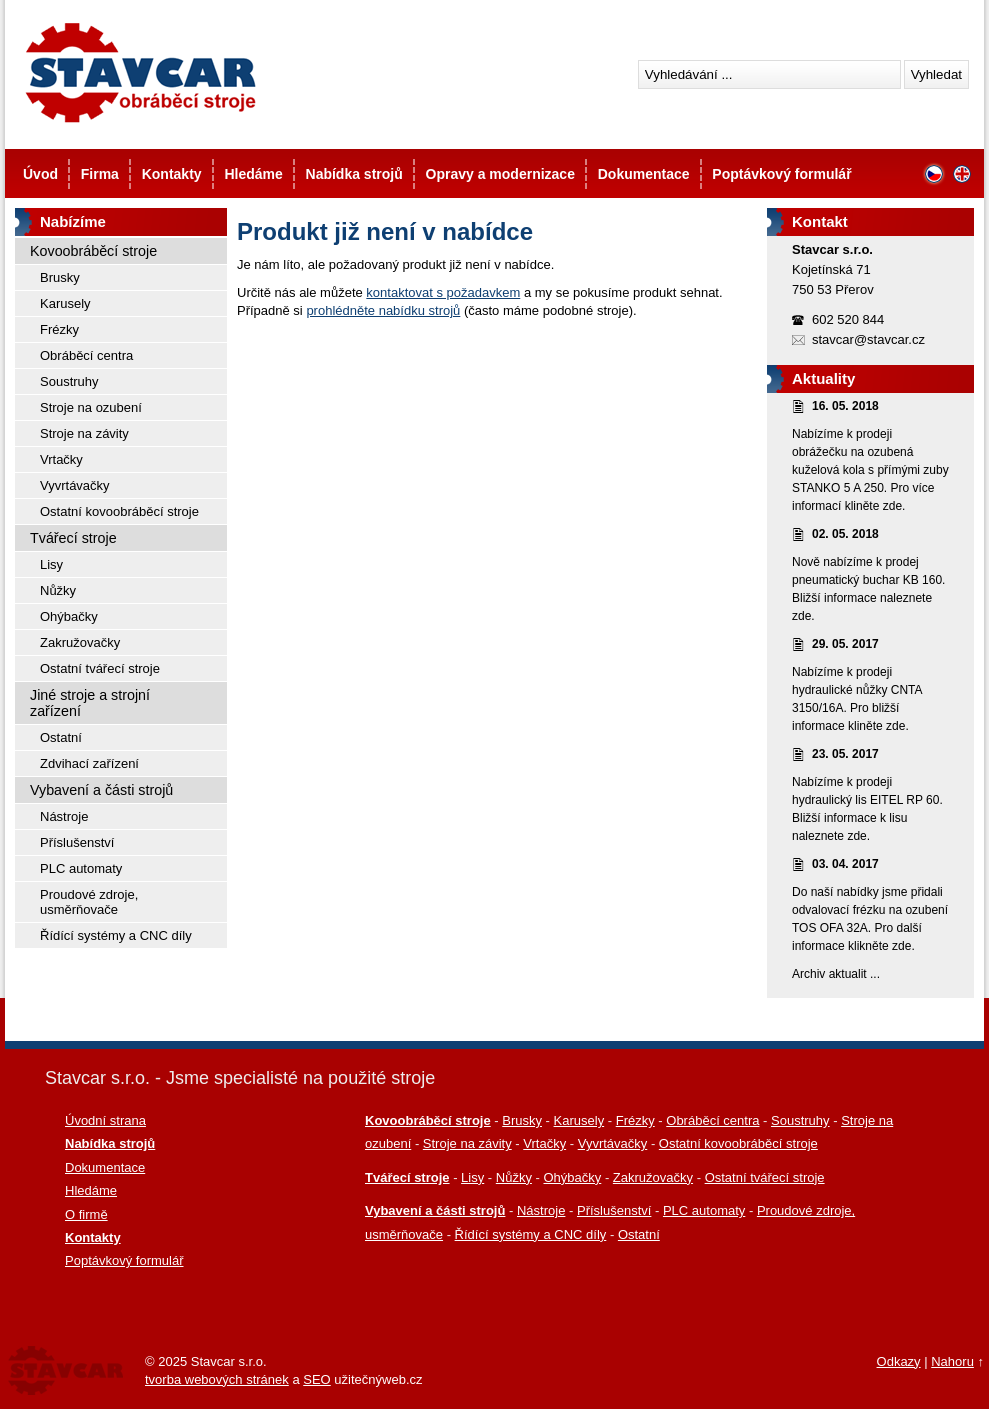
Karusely (65, 303)
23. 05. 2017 (845, 754)
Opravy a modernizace (500, 174)
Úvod (40, 174)
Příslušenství (77, 842)
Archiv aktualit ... (836, 974)
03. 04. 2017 (845, 864)
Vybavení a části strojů (101, 790)
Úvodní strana (105, 1120)
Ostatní (61, 737)
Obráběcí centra (86, 355)
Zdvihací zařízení (89, 763)
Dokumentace (644, 174)
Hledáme (253, 174)
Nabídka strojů (354, 174)
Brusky (60, 277)
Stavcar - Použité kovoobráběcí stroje (139, 72)
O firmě (86, 1214)
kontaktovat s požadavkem (443, 292)
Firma (100, 174)
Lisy (51, 564)
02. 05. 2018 (845, 534)
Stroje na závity (84, 433)
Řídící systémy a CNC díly (116, 935)
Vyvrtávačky (75, 485)
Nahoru (952, 1361)
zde (892, 506)
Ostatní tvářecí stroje (100, 668)
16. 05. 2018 (845, 406)
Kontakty (172, 174)
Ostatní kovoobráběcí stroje (119, 511)
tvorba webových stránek (217, 1379)
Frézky (59, 329)
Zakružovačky (80, 642)
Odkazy (899, 1361)
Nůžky (58, 590)
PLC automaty (81, 868)
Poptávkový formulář (781, 174)
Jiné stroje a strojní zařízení (90, 703)
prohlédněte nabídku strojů (383, 310)
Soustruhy (69, 381)
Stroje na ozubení (91, 407)
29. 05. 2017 (845, 644)
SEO (316, 1379)
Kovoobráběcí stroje (93, 251)
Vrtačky (61, 459)
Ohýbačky (69, 616)
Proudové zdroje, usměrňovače (89, 902)
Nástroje (64, 816)
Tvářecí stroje (73, 538)
